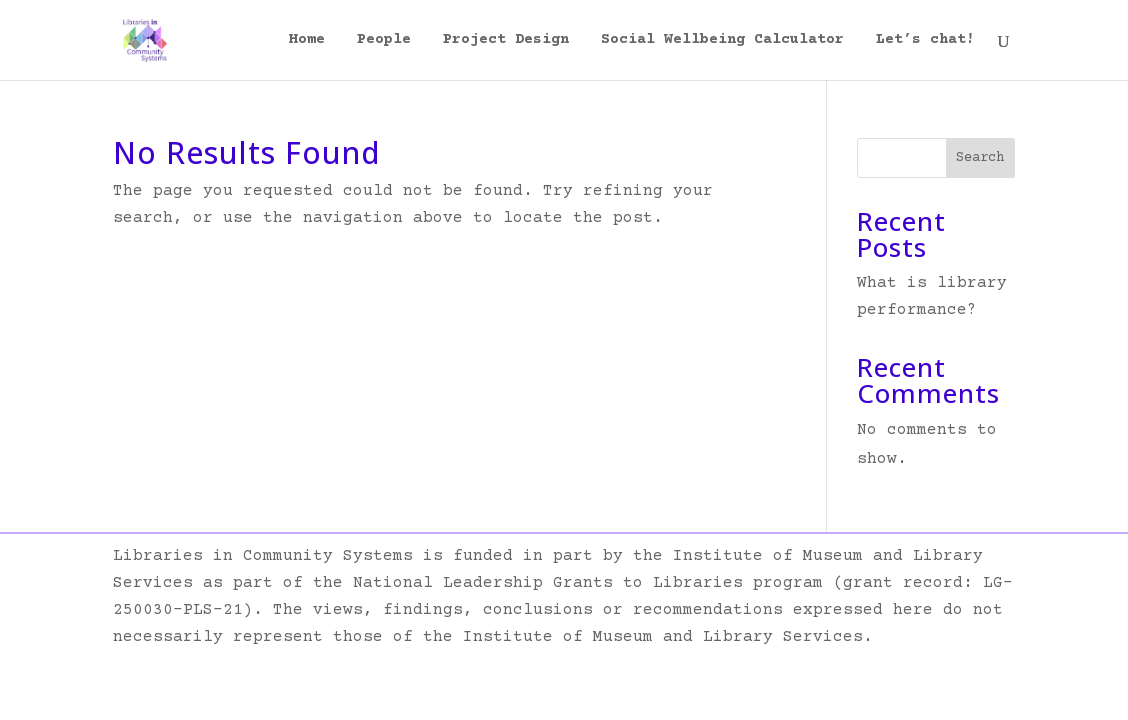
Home (307, 40)
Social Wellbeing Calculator (722, 40)
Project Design (506, 40)
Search (980, 158)
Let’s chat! (925, 40)
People (384, 40)
